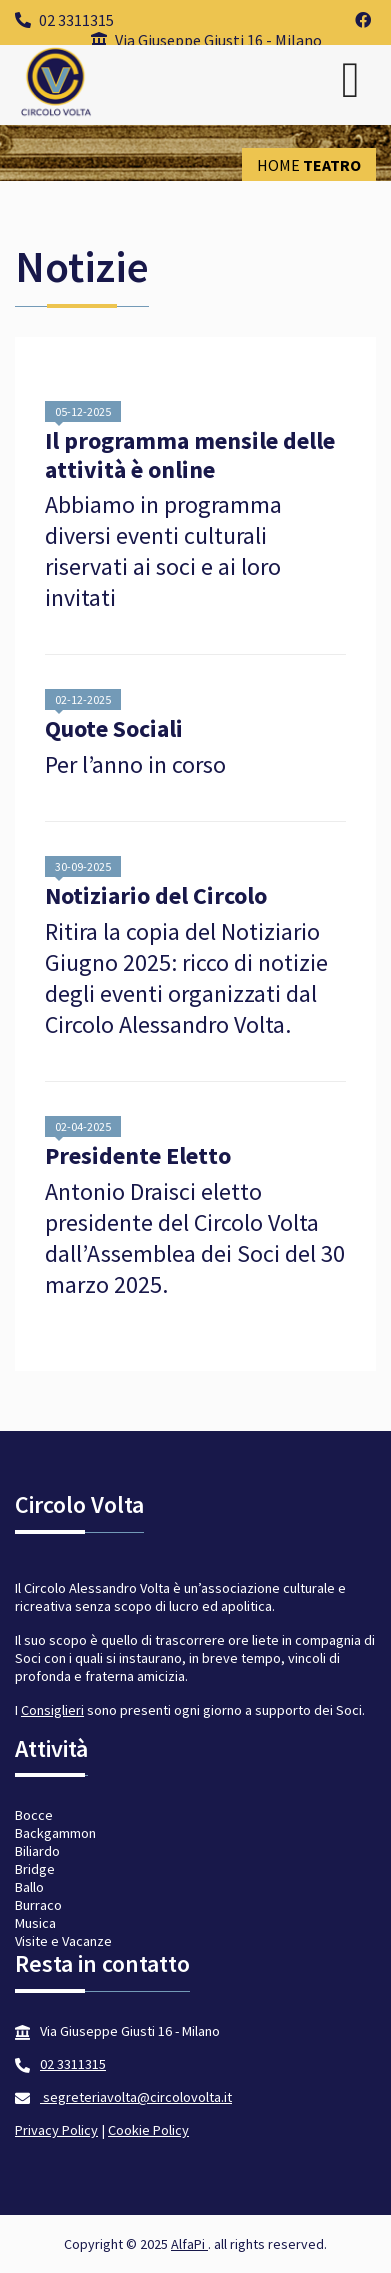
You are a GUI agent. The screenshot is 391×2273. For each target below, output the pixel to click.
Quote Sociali (114, 729)
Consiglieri (52, 1710)
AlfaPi (189, 2244)
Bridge (35, 1869)
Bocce (34, 1815)
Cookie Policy (148, 2130)
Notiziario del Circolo (156, 896)
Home (278, 165)
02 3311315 (64, 20)
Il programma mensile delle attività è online (190, 456)
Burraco (38, 1905)
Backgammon (55, 1833)
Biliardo (37, 1851)
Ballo (29, 1887)
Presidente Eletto (138, 1156)
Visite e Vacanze (63, 1941)
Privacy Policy (56, 2130)
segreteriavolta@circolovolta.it (136, 2097)
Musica (35, 1923)
